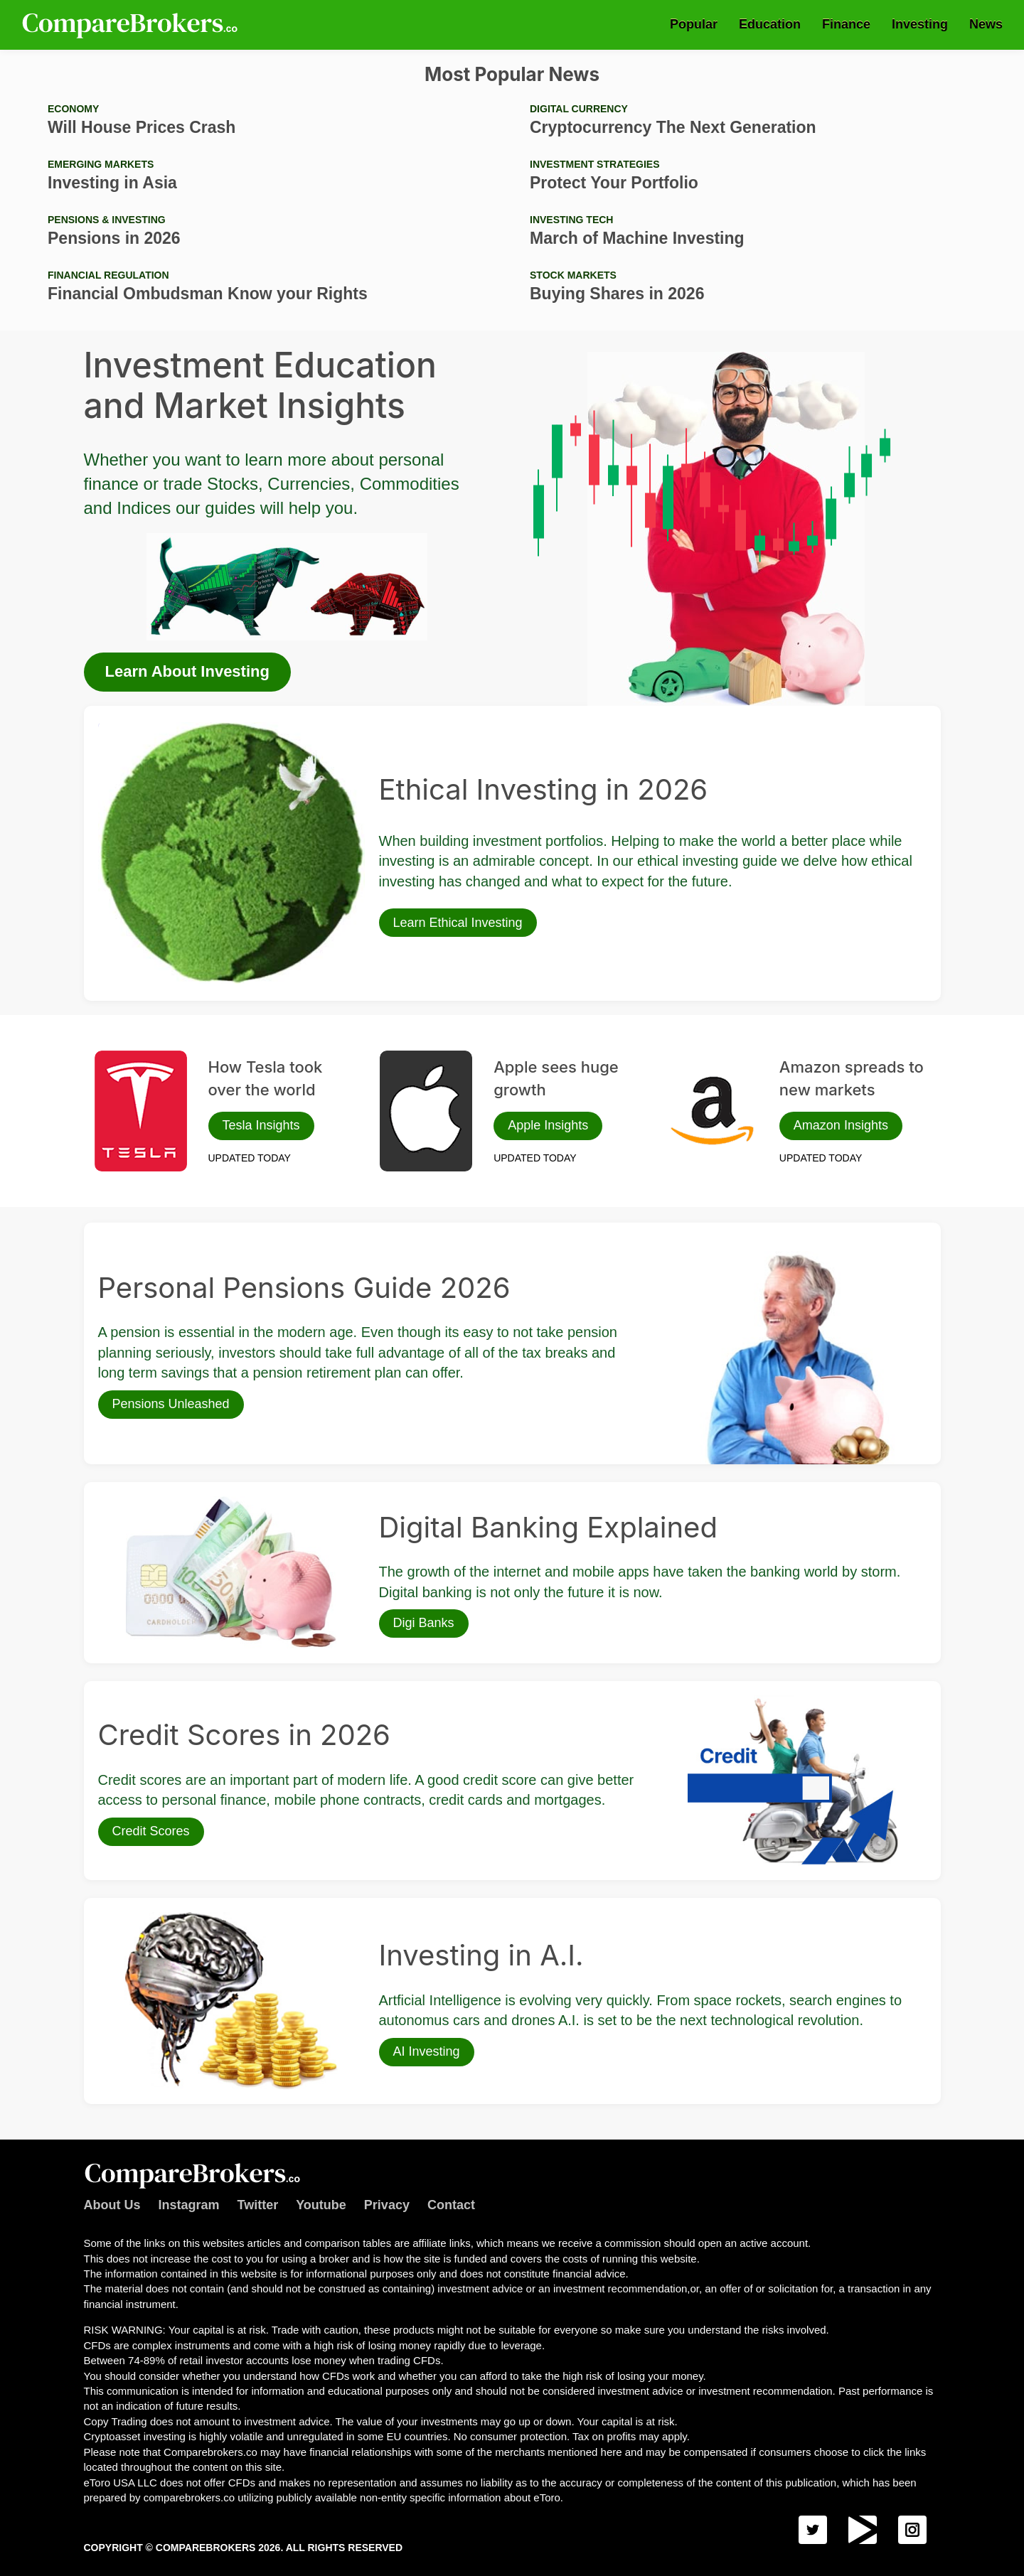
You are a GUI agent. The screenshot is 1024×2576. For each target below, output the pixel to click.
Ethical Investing (134, 727)
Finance (846, 24)
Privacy (387, 2205)
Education (770, 24)
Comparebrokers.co (131, 25)
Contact (451, 2205)
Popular (694, 24)
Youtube (321, 2205)
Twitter (258, 2205)
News (986, 24)
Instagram (189, 2205)
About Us (112, 2205)
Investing (920, 24)
